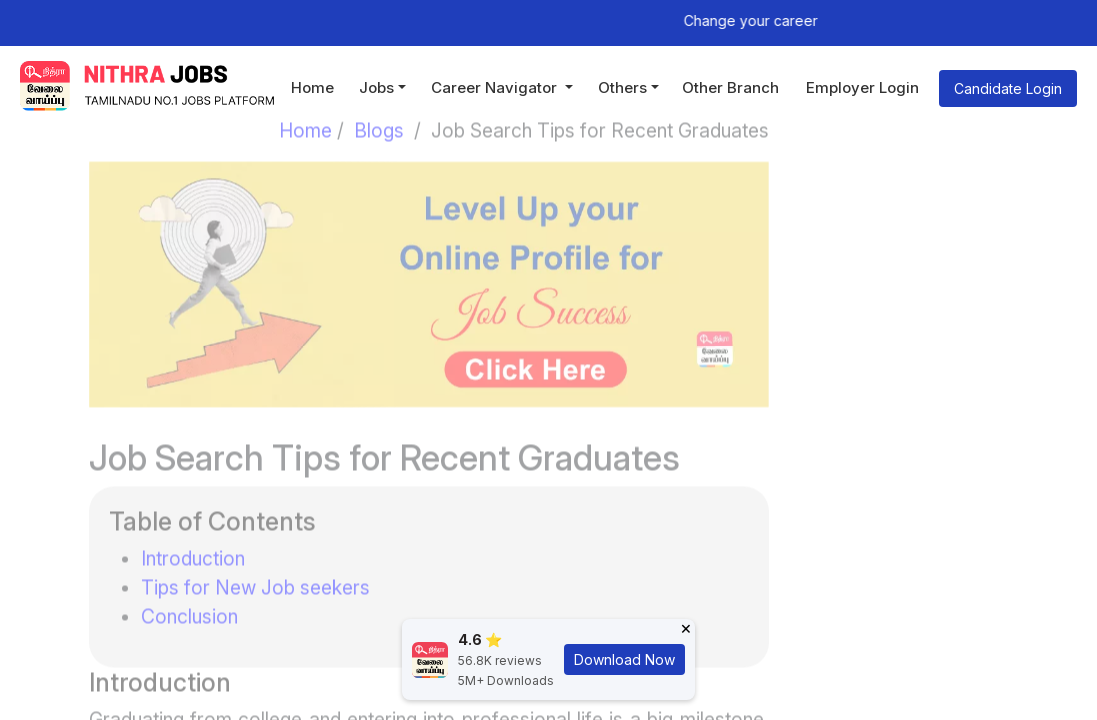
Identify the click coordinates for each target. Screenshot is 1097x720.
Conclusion (189, 602)
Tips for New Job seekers (255, 573)
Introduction (193, 544)
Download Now (624, 659)
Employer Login (862, 87)
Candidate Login (1008, 88)
